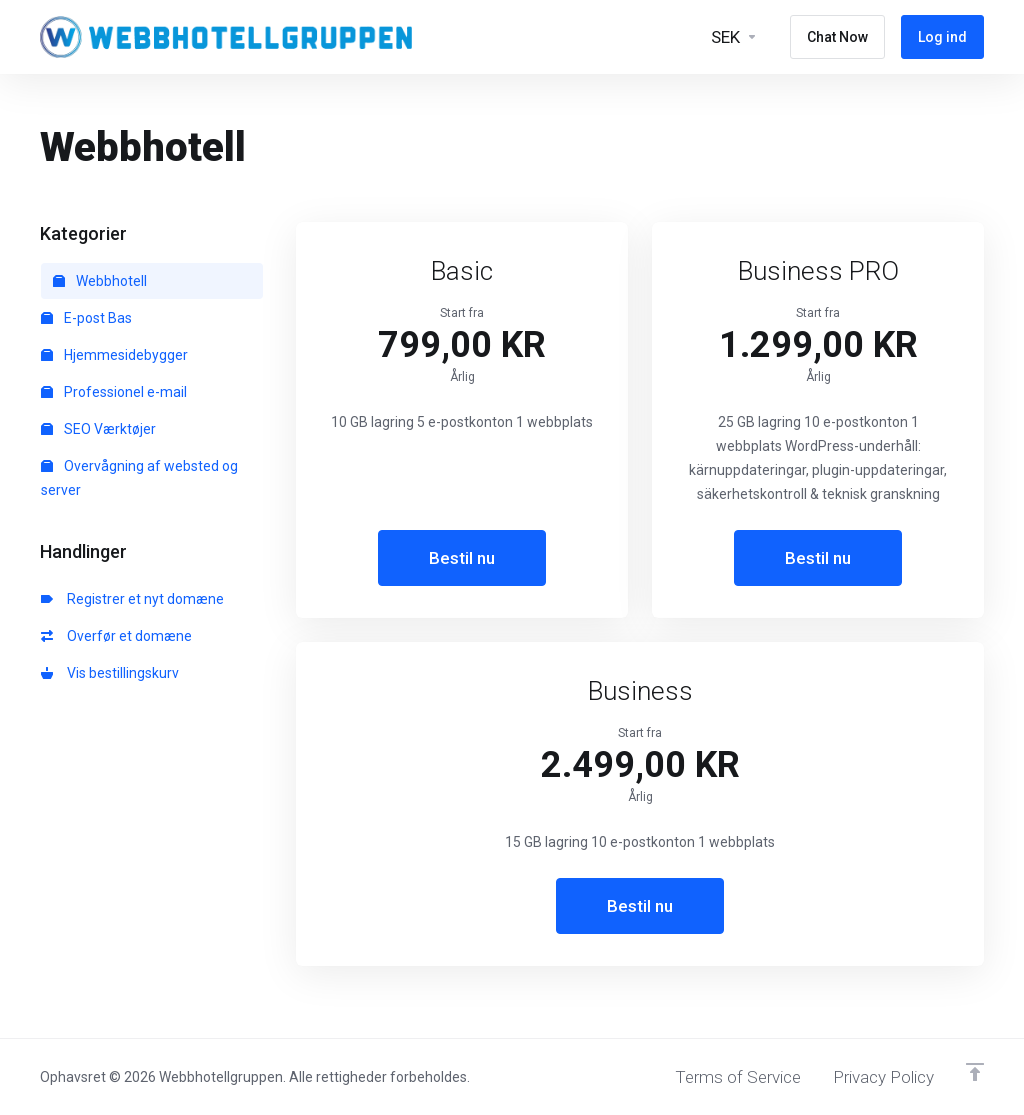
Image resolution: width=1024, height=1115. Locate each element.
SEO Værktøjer (98, 429)
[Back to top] (975, 1072)
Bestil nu (462, 558)
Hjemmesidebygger (114, 355)
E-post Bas (86, 318)
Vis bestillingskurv (110, 673)
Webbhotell (100, 281)
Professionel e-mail (114, 392)
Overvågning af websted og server (139, 478)
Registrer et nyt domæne (132, 599)
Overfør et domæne (116, 636)
